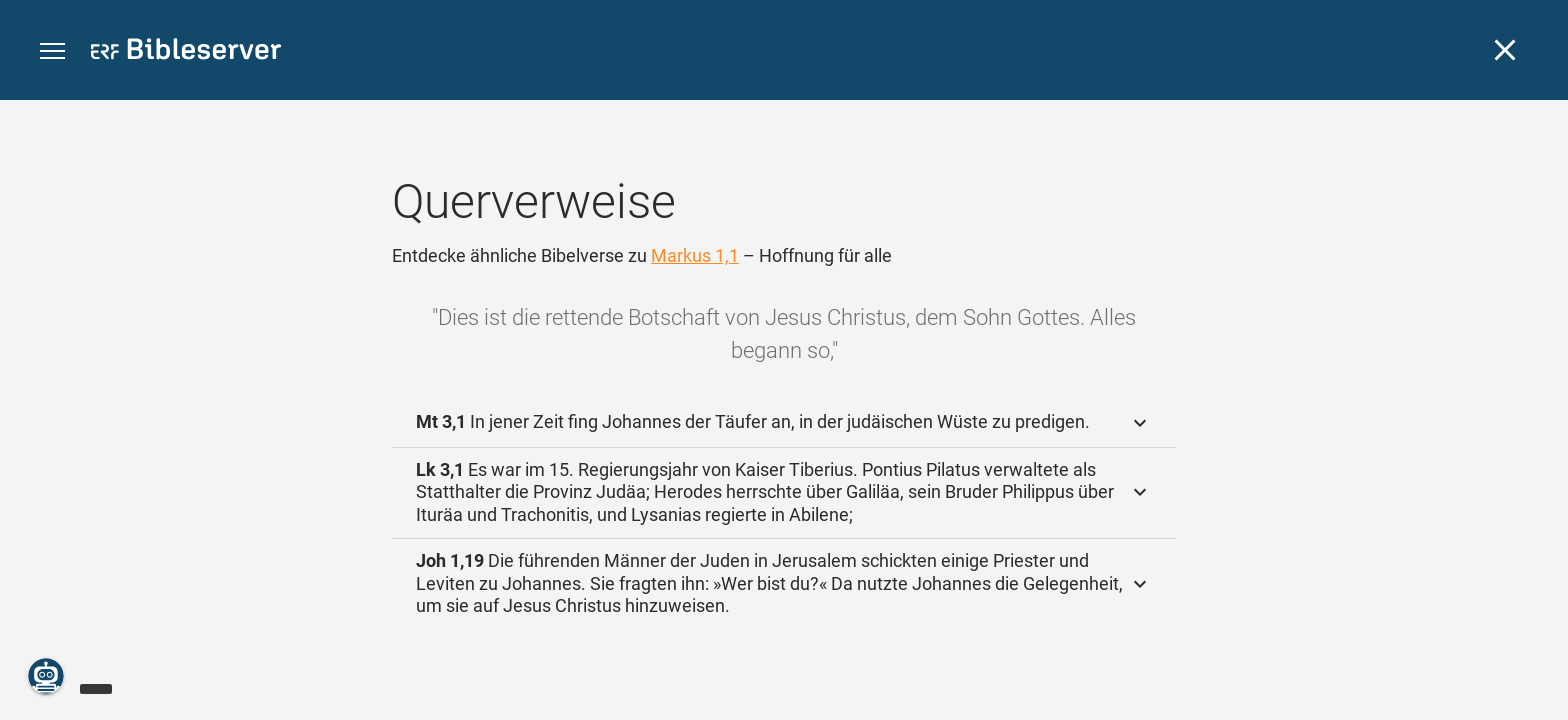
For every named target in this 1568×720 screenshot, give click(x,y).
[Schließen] (1505, 50)
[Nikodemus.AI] (46, 676)
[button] (52, 51)
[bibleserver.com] (186, 52)
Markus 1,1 (695, 255)
